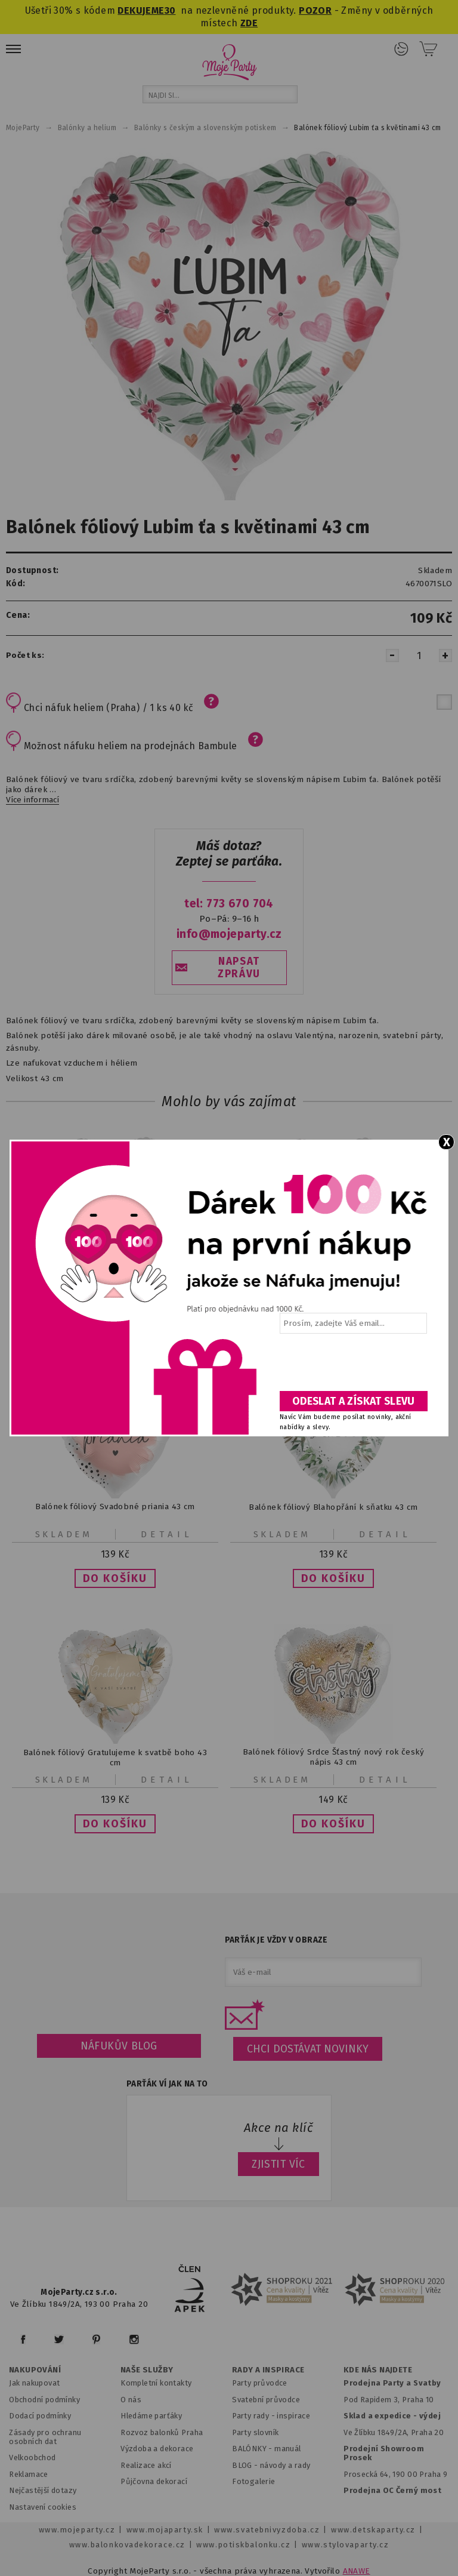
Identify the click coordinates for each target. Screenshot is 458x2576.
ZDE (249, 23)
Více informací (32, 800)
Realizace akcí (146, 2465)
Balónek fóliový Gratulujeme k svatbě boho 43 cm (115, 1757)
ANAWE (356, 2571)
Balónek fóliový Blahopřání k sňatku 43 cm (333, 1506)
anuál (291, 2448)
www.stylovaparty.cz (345, 2544)
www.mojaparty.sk (164, 2529)
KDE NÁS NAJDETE (378, 2370)
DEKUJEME (140, 10)
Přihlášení (401, 49)
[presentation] (352, 1366)
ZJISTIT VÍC (278, 2164)
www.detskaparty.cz (373, 2529)
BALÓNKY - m (256, 2448)
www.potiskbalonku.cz (243, 2544)
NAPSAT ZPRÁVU (239, 967)
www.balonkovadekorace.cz (127, 2544)
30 (170, 10)
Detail (167, 1534)
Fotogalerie (254, 2481)
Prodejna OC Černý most (392, 2490)
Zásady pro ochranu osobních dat (45, 2437)
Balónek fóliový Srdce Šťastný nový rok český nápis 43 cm (333, 1757)
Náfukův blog (119, 2045)
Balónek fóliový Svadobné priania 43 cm (115, 1506)
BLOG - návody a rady (271, 2465)
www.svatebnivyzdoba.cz (267, 2529)
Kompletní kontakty (155, 2382)
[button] (115, 1578)
